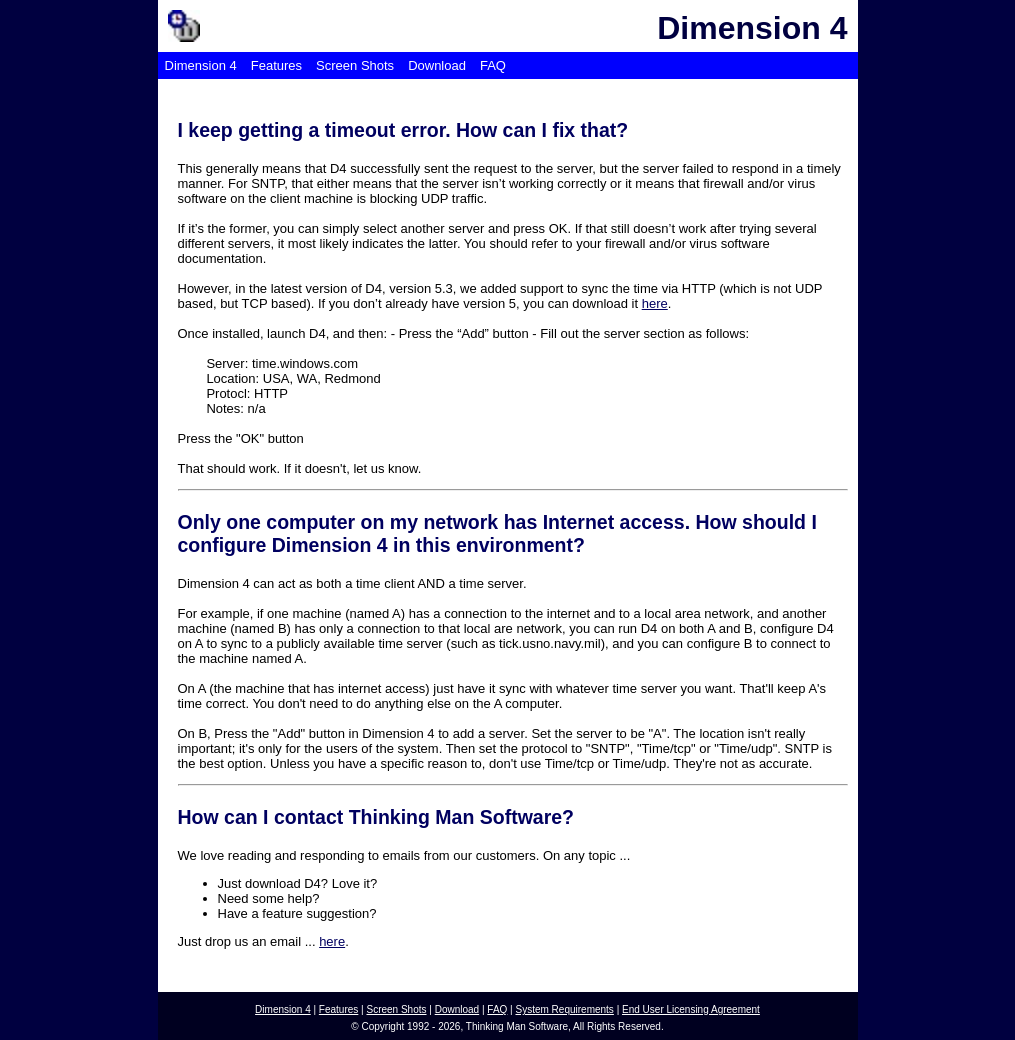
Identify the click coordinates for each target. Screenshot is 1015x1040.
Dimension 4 (201, 65)
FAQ (493, 65)
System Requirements (565, 1009)
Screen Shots (355, 65)
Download (437, 65)
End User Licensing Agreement (691, 1009)
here (655, 303)
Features (276, 65)
